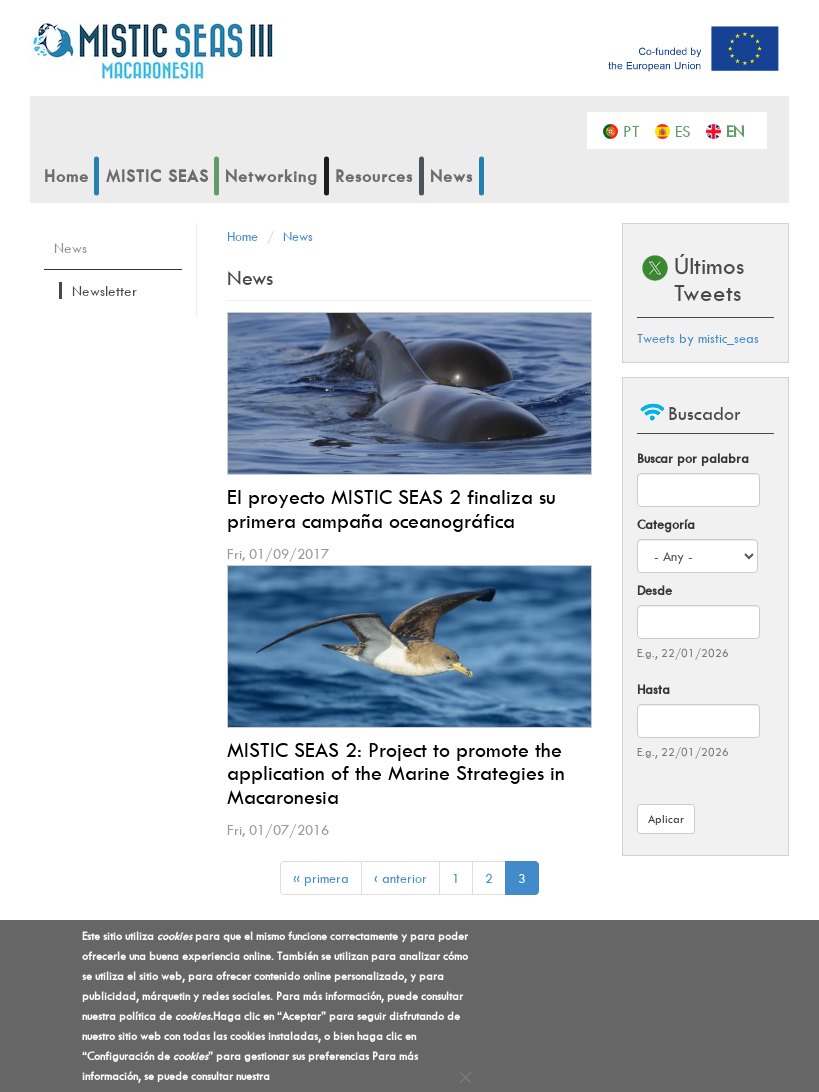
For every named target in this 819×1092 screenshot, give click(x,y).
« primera (321, 878)
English (739, 130)
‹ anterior (400, 878)
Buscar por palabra (693, 458)
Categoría (666, 524)
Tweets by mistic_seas (698, 338)
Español (688, 130)
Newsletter (104, 290)
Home (66, 176)
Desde (654, 590)
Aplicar (666, 818)
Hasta (653, 689)
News (451, 176)
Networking (271, 176)
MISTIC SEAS (157, 176)
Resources (374, 176)
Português (636, 130)
